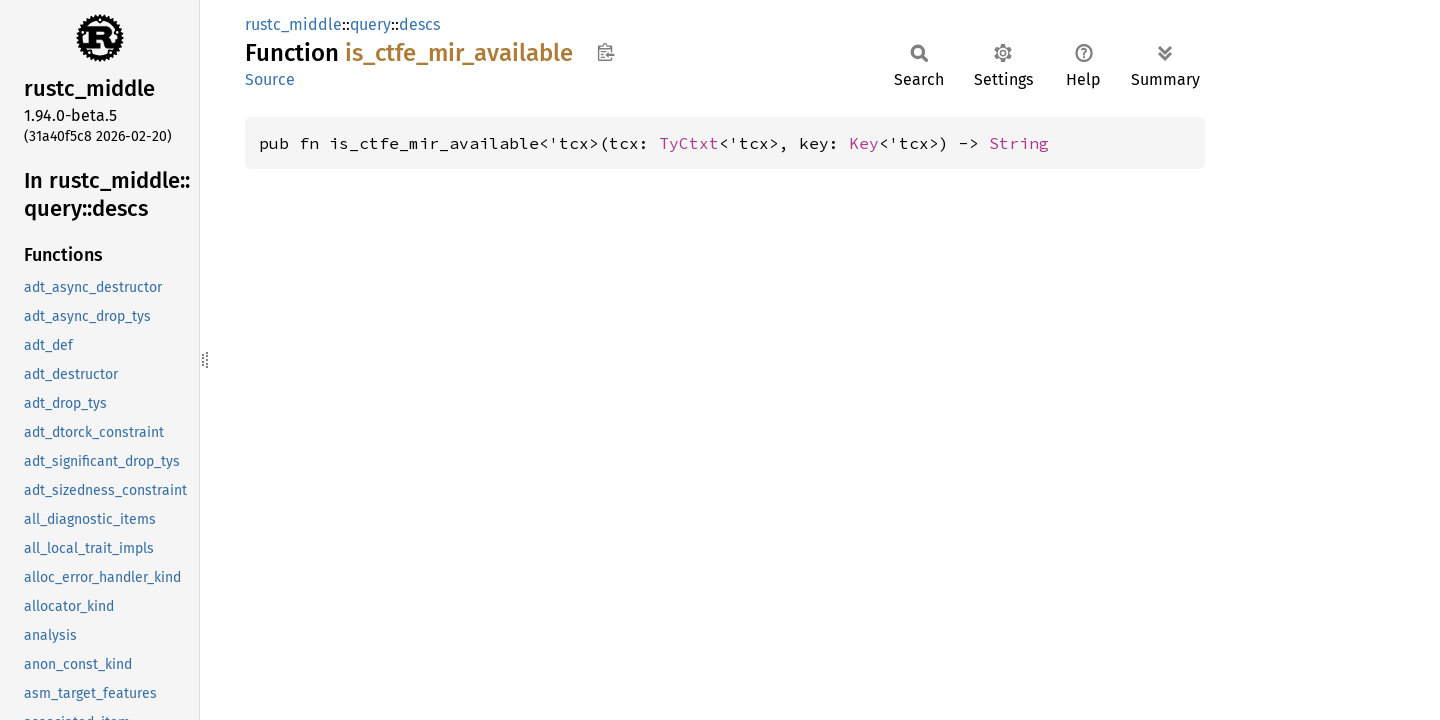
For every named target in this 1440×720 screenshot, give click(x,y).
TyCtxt (689, 143)
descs (419, 24)
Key (864, 143)
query (370, 24)
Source (270, 79)
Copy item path (605, 52)
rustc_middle (293, 24)
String (1019, 143)
